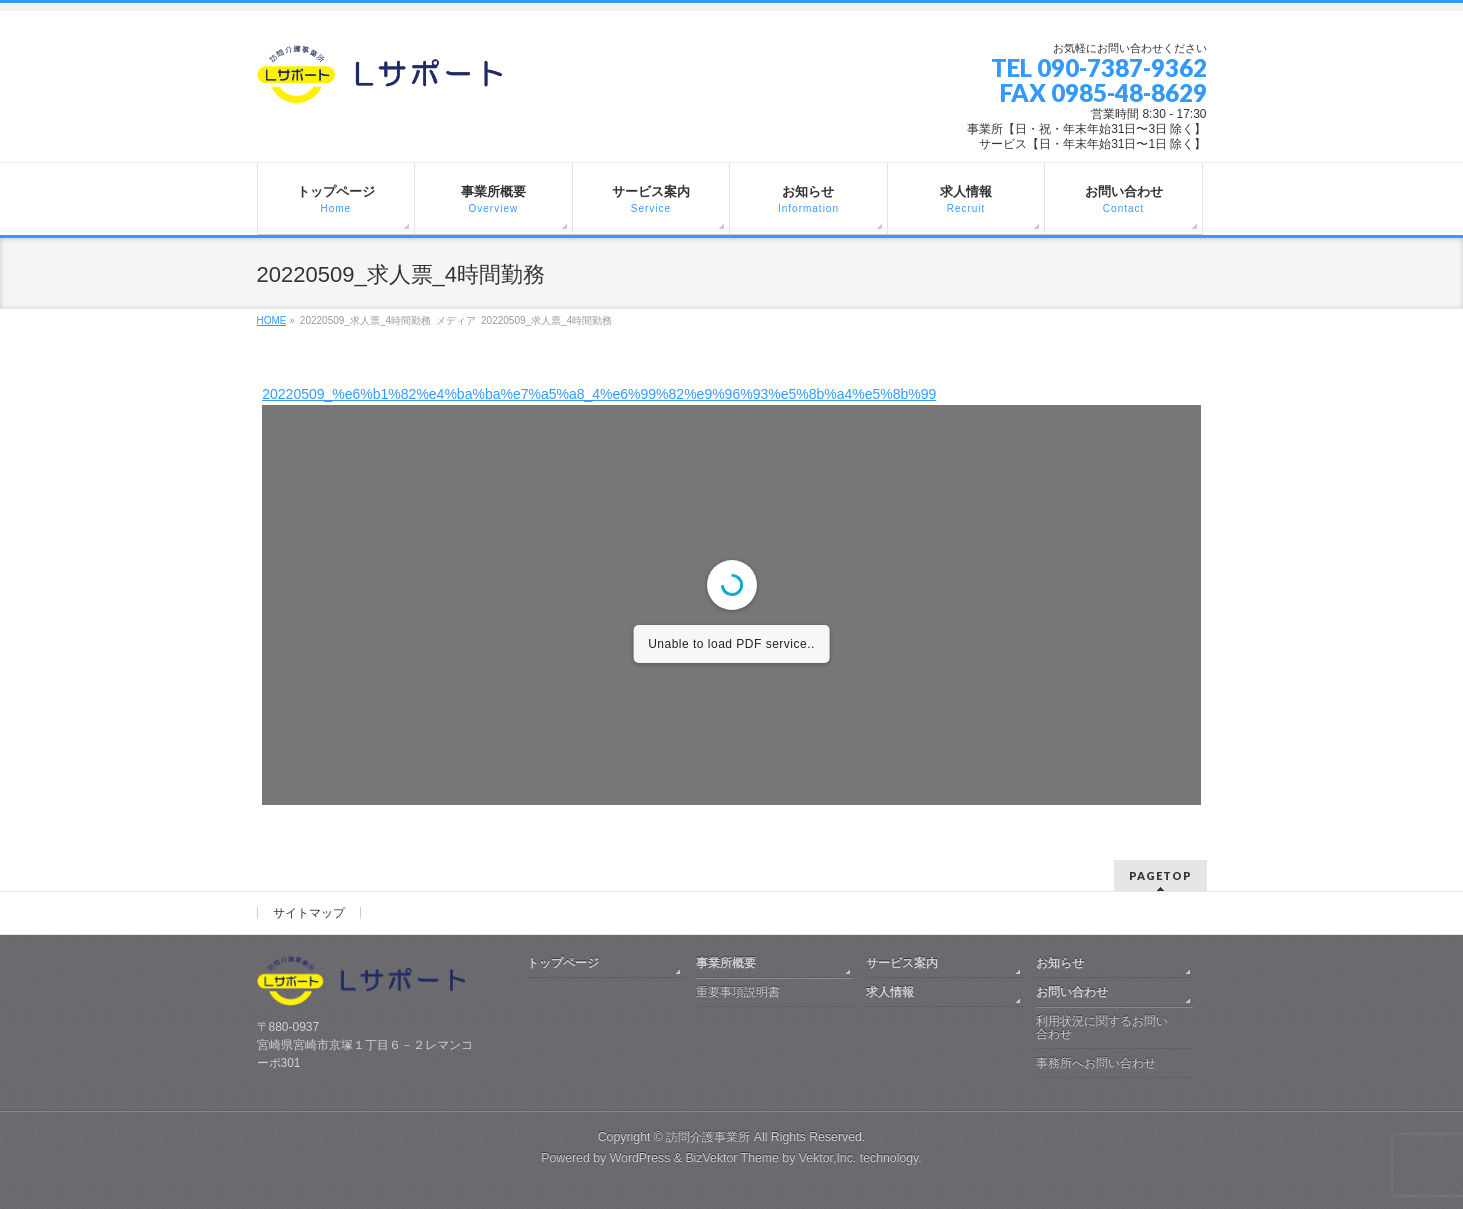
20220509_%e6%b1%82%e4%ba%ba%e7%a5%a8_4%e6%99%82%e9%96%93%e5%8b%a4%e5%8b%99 (599, 394)
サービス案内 (902, 963)
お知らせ (1060, 963)
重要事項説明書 (738, 992)
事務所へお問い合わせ (1096, 1063)
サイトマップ (309, 913)
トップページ (563, 963)
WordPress (640, 1158)
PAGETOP (1160, 875)
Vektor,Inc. (828, 1158)
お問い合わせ (1072, 992)
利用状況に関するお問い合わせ (1102, 1028)
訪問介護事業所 (708, 1137)
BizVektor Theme (732, 1158)
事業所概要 (726, 963)
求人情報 (890, 992)
